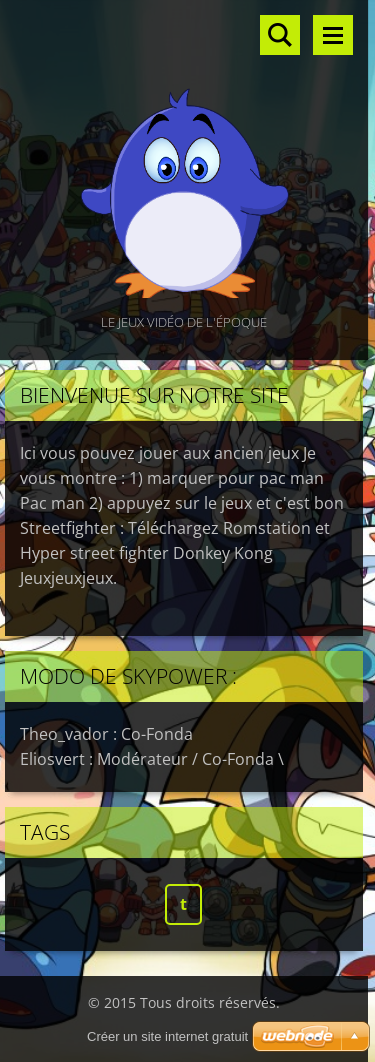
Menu (333, 35)
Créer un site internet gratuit (167, 1036)
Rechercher (280, 35)
